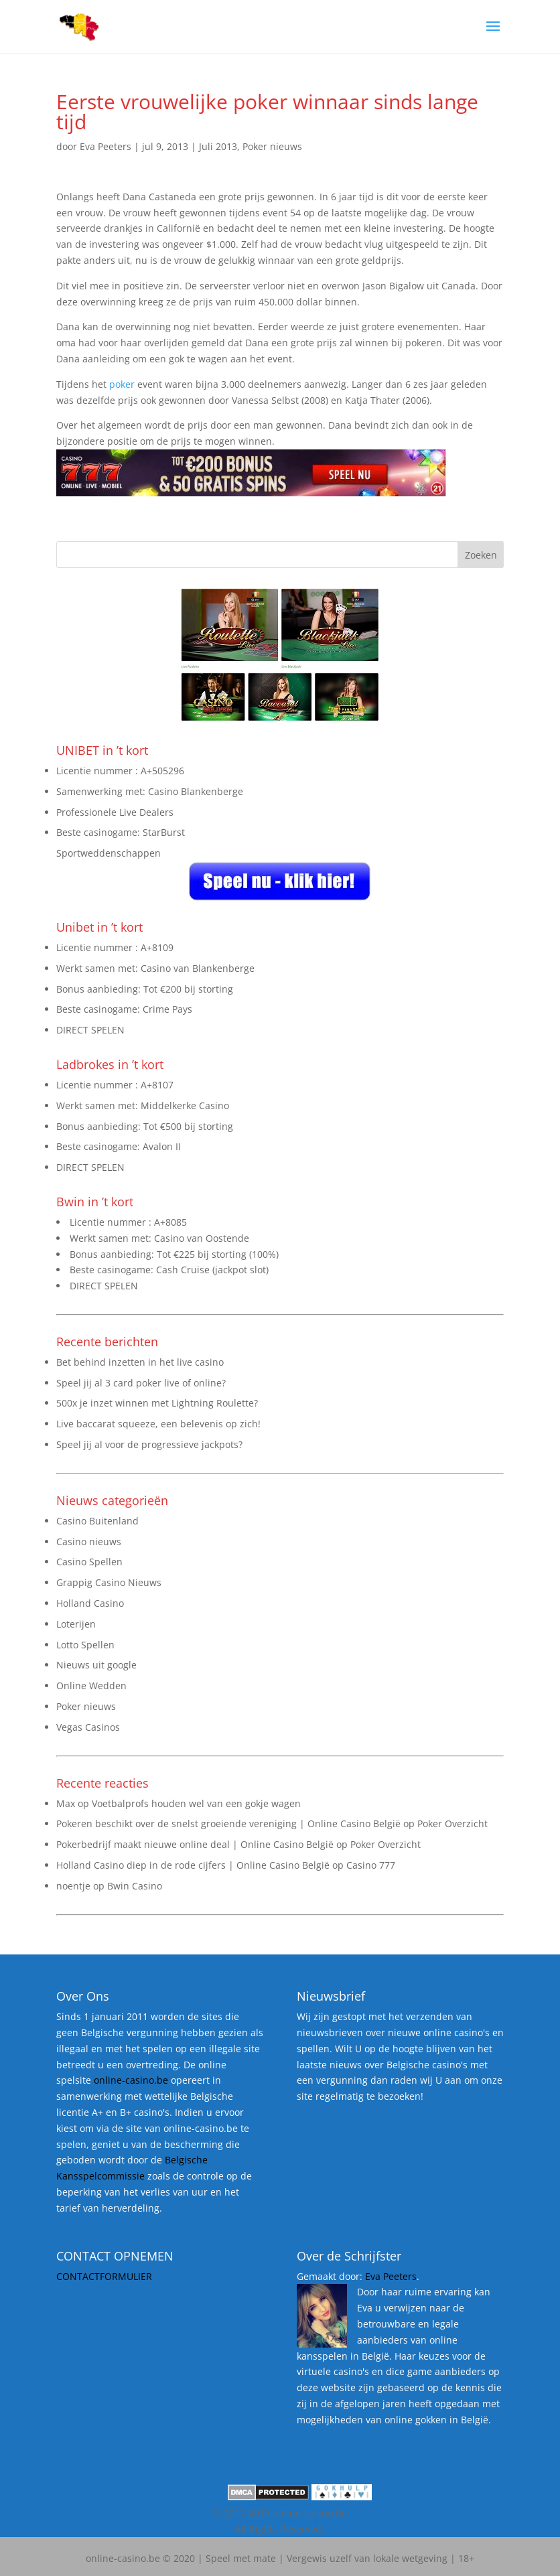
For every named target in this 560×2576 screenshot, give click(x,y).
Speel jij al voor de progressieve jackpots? (149, 1444)
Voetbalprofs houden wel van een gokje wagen (196, 1803)
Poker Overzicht (452, 1823)
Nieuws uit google (96, 1664)
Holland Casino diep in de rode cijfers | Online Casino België (193, 1865)
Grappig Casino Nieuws (108, 1582)
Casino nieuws (88, 1541)
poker (122, 384)
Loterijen (76, 1624)
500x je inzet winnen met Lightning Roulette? (157, 1403)
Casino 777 (370, 1865)
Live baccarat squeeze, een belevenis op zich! (158, 1423)
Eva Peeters (105, 146)
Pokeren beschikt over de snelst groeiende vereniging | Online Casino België (228, 1823)
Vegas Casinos (88, 1727)
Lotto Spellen (85, 1644)
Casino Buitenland (97, 1520)
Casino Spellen (89, 1561)
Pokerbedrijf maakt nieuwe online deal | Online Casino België (195, 1844)
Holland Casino (90, 1603)
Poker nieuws (272, 146)
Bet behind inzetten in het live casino (140, 1362)
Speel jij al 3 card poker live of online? (141, 1382)
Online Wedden (91, 1685)
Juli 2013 (218, 146)
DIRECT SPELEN (90, 1029)
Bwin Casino (134, 1885)
